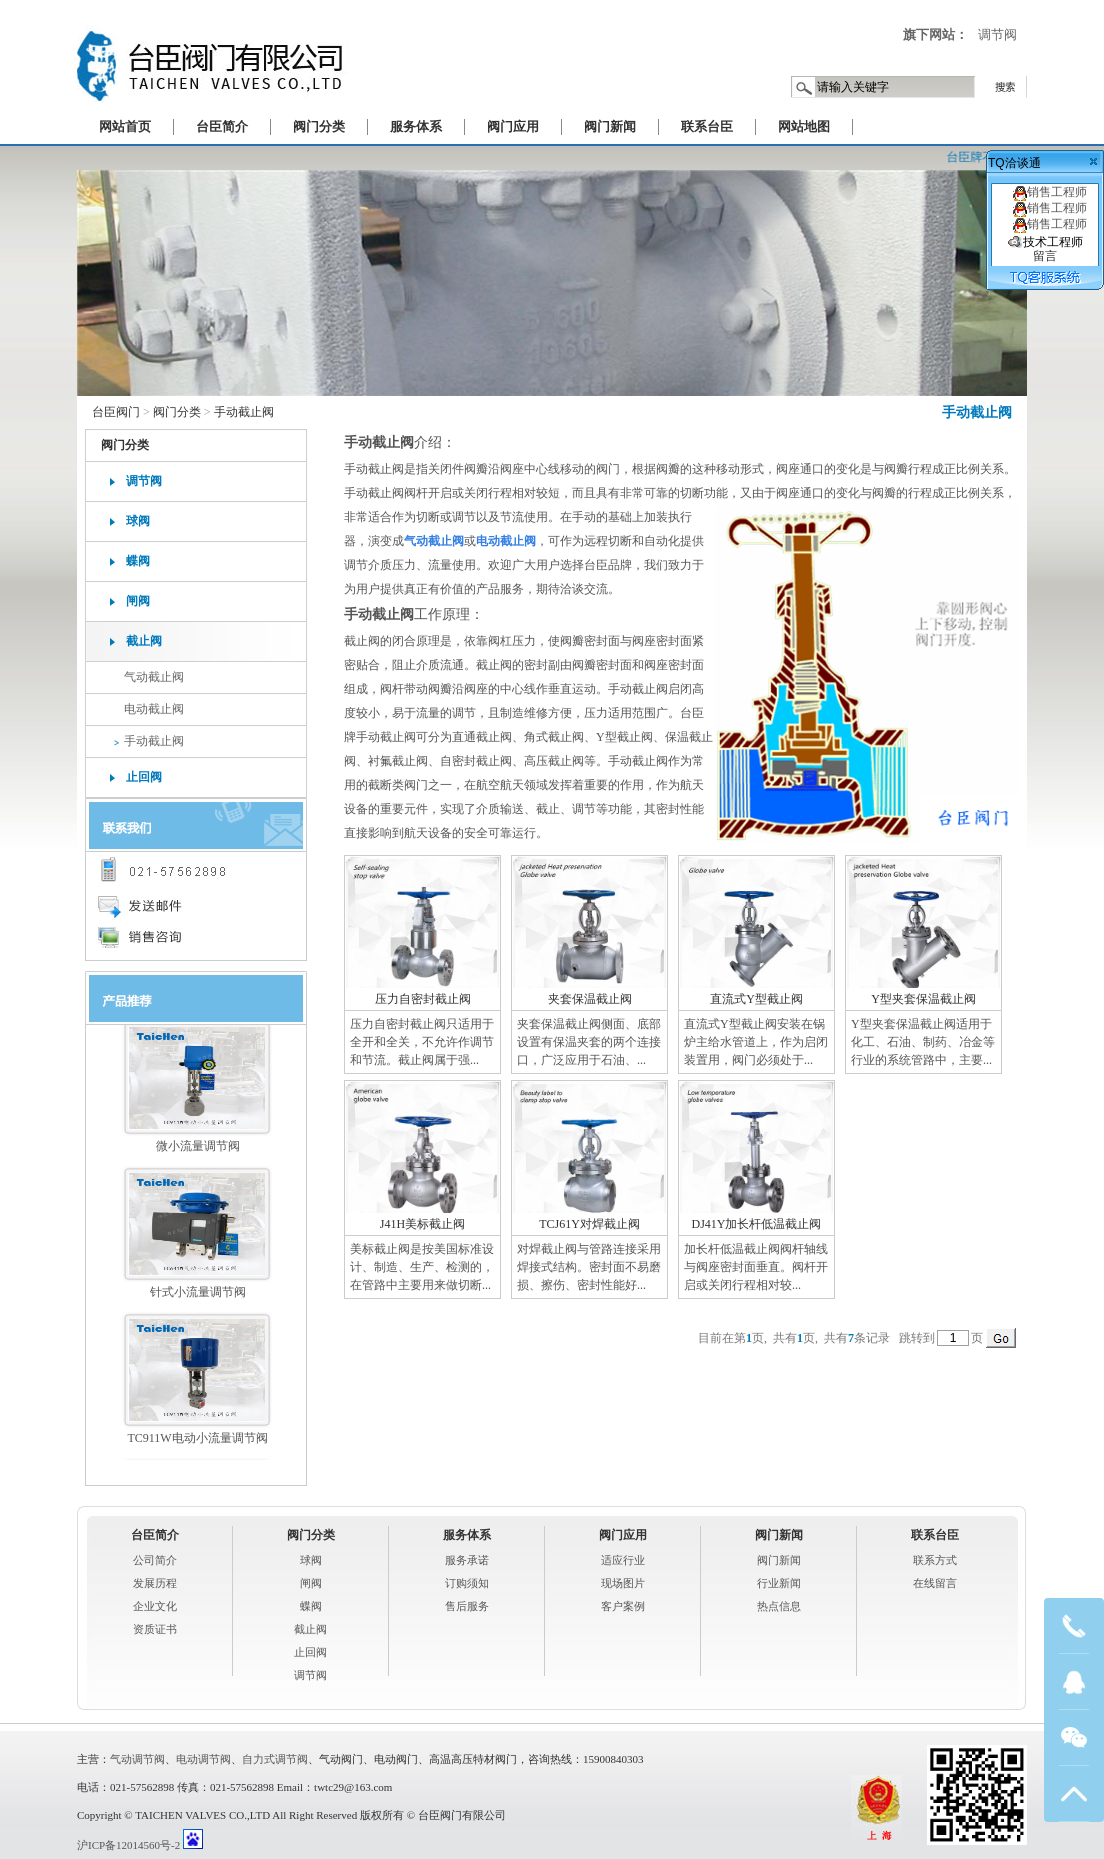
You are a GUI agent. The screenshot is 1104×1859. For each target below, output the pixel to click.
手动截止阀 (977, 412)
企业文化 (155, 1606)
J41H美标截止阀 (422, 1224)
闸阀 (138, 601)
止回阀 (144, 777)
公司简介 (155, 1560)
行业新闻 (779, 1583)
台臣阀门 (116, 412)
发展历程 (155, 1583)
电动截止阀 (154, 709)
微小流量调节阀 (198, 1152)
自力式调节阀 (275, 1759)
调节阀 (997, 34)
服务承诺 (467, 1560)
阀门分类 (319, 126)
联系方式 (935, 1560)
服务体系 (416, 126)
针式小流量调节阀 (198, 1298)
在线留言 (935, 1583)
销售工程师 (1045, 192)
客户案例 (623, 1606)
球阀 (138, 521)
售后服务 (467, 1606)
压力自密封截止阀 (423, 999)
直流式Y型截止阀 (756, 999)
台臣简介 (222, 126)
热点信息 (779, 1606)
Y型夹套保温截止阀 (923, 999)
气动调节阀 (137, 1759)
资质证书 (155, 1629)
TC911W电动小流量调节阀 (197, 1444)
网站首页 (125, 126)
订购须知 (467, 1583)
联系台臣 (707, 126)
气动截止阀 (154, 677)
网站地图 (804, 126)
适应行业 (623, 1560)
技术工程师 (1045, 249)
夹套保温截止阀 (590, 999)
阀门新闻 (610, 126)
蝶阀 (138, 561)
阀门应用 (513, 126)
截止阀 (144, 641)
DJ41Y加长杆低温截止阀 (756, 1224)
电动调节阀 (203, 1759)
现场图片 (623, 1583)
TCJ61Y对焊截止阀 (589, 1224)
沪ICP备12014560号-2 (128, 1845)
